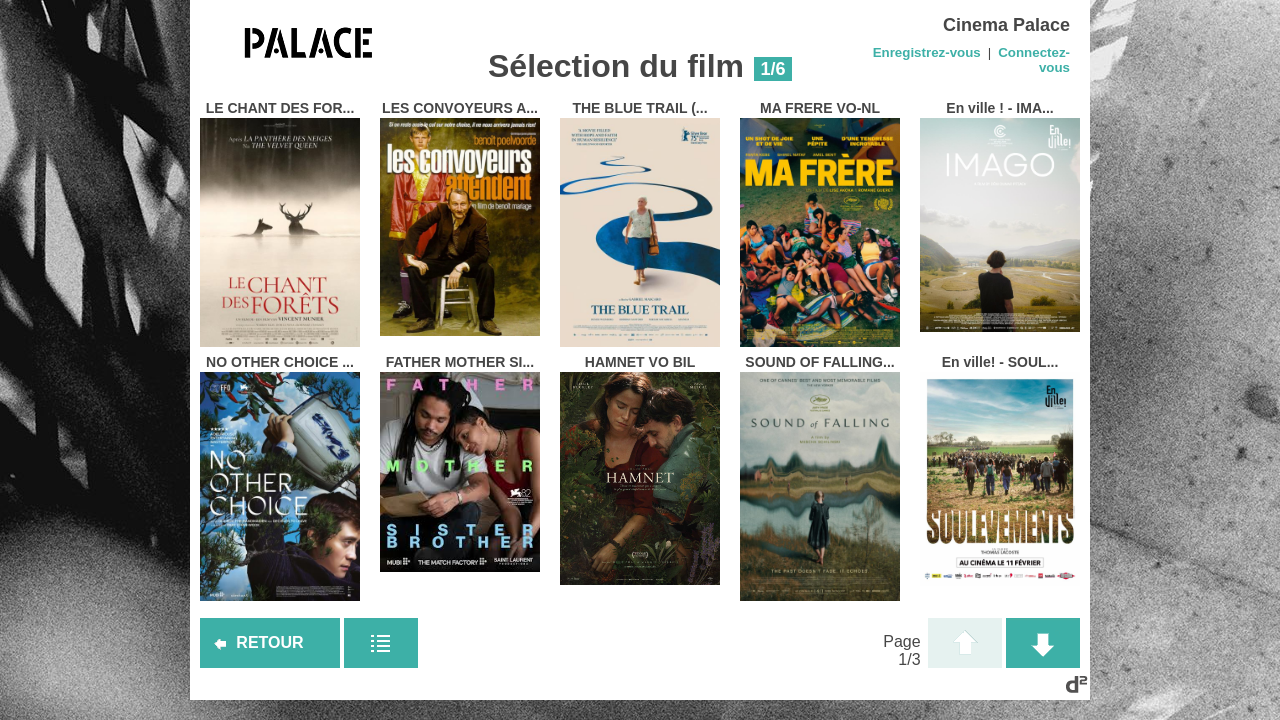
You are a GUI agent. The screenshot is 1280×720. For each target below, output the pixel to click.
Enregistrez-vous (927, 52)
